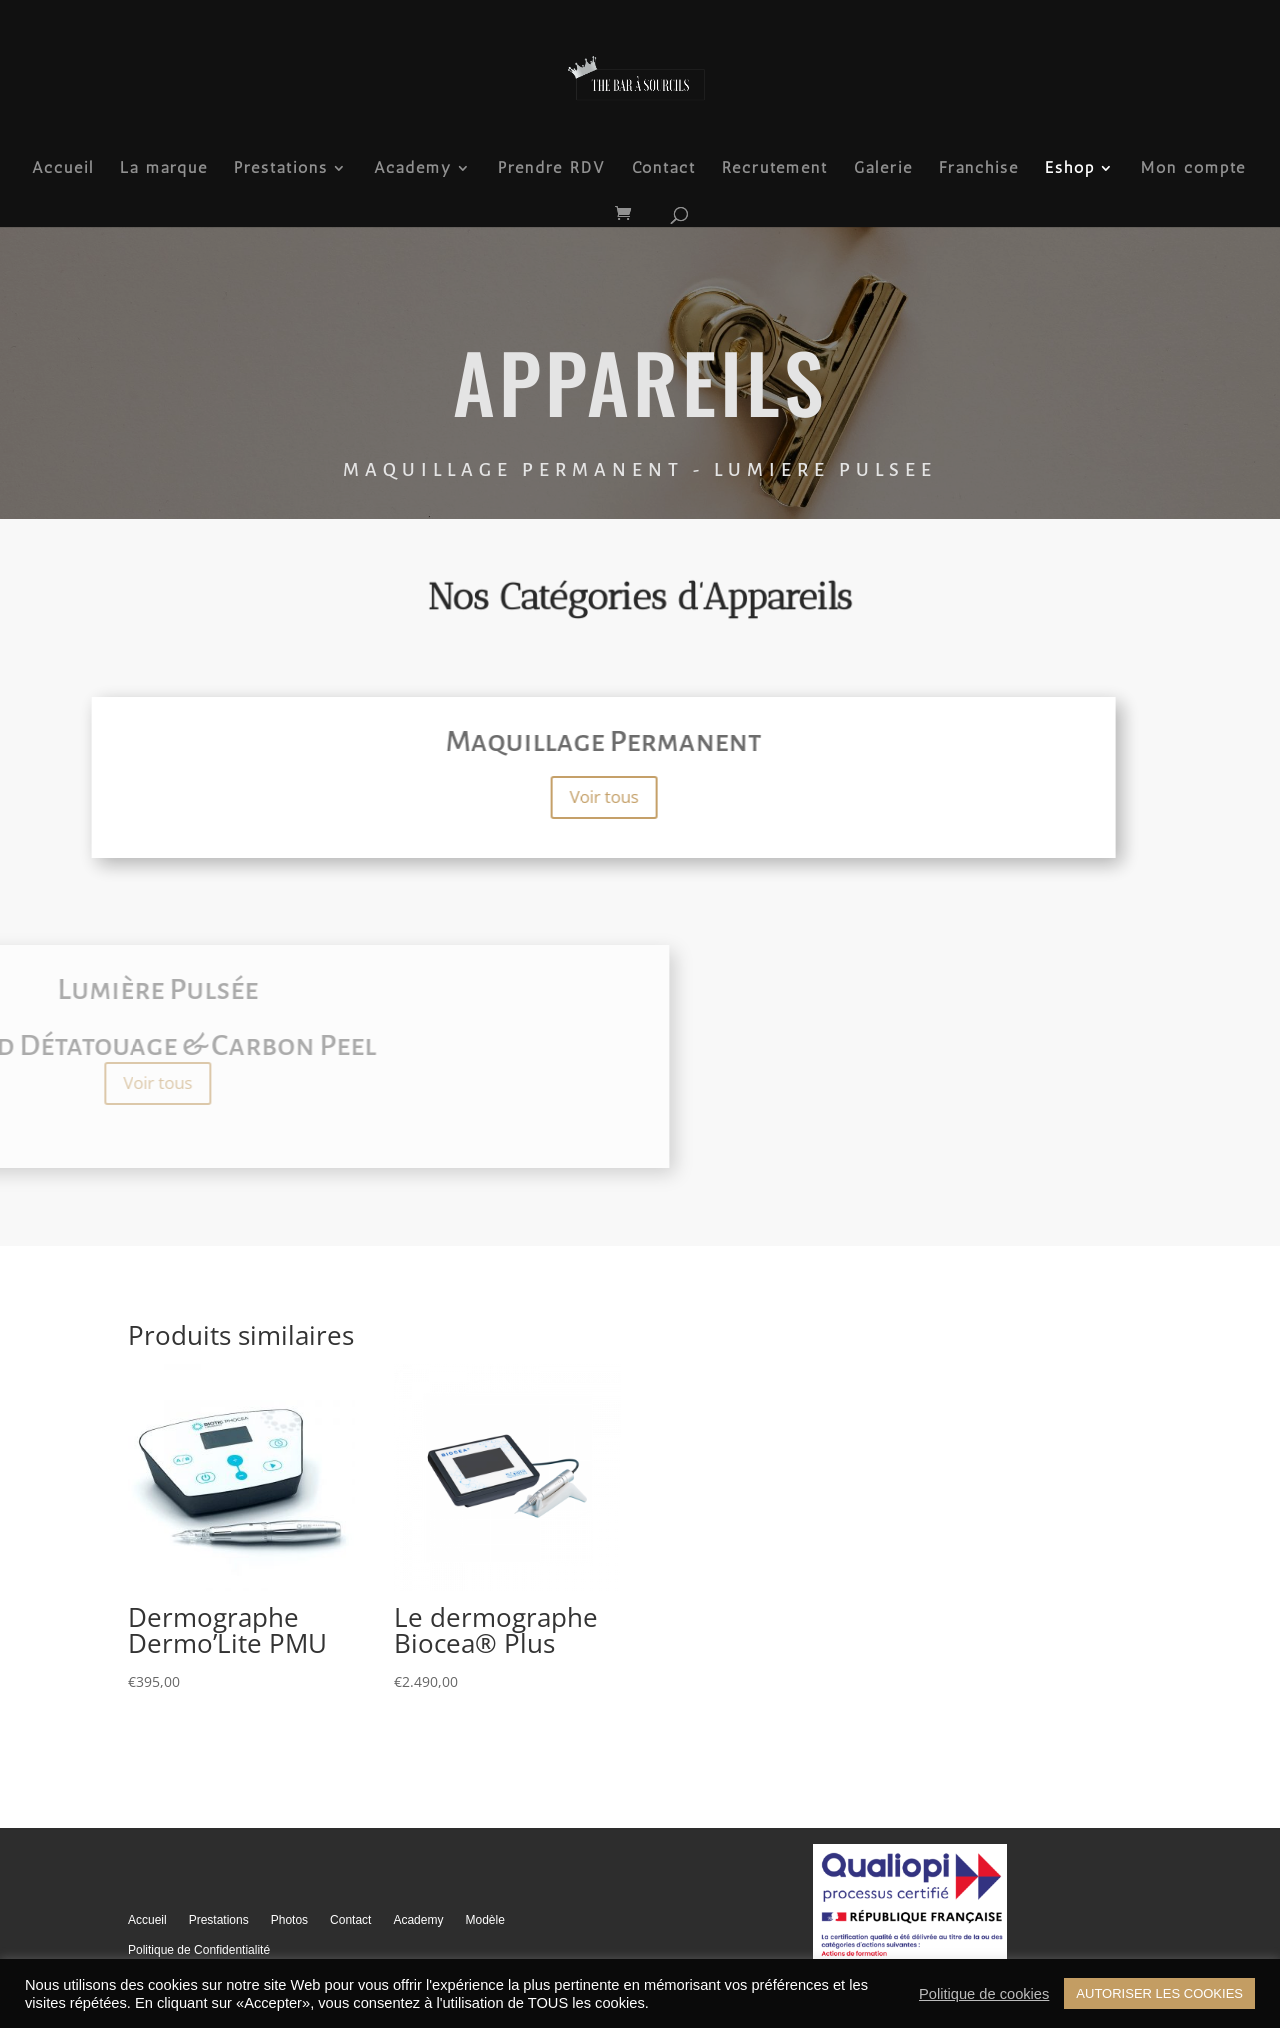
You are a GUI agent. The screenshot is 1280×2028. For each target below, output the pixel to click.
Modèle (484, 1920)
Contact (664, 169)
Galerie (883, 169)
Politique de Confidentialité (199, 1950)
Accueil (63, 169)
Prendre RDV (552, 169)
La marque (164, 169)
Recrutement (775, 169)
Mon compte (1193, 169)
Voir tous (402, 796)
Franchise (979, 169)
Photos (289, 1920)
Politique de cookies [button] (984, 1994)
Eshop (1070, 169)
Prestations (281, 169)
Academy (413, 169)
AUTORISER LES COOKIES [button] (1159, 1993)
